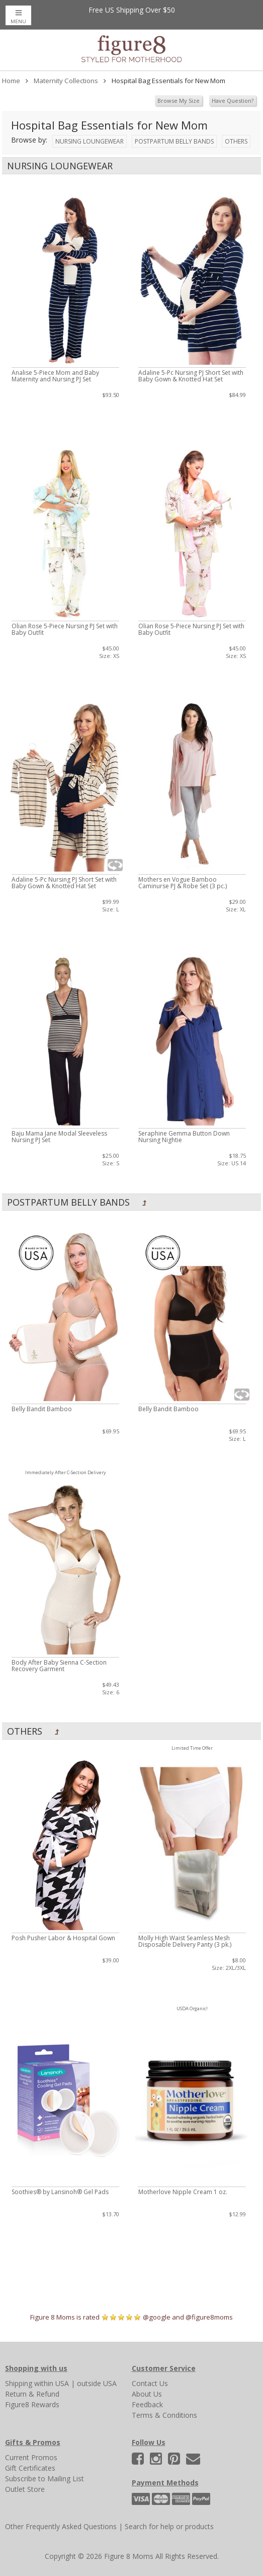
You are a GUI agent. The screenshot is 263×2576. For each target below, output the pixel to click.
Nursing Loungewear (89, 141)
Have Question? (232, 100)
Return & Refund (32, 2394)
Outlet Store (25, 2489)
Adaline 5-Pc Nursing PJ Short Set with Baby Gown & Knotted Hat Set (190, 375)
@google (156, 2317)
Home (11, 80)
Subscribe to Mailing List (44, 2478)
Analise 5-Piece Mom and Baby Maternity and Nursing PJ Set (55, 375)
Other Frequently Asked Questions (61, 2526)
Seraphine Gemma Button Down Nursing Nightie (184, 1136)
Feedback (147, 2404)
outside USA (97, 2383)
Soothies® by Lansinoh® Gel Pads (60, 2192)
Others (236, 141)
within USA (51, 2383)
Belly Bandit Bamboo (42, 1409)
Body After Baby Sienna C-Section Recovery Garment (59, 1665)
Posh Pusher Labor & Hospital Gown (63, 1938)
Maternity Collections (66, 80)
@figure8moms (209, 2317)
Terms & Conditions (164, 2415)
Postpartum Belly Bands (174, 141)
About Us (147, 2394)
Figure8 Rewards (32, 2404)
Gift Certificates (30, 2468)
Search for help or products (169, 2526)
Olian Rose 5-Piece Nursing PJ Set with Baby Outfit (65, 629)
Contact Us (150, 2383)
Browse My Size (178, 100)
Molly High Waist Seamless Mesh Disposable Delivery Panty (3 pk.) (184, 1941)
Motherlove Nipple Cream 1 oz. (182, 2192)
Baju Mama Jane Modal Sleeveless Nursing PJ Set (59, 1136)
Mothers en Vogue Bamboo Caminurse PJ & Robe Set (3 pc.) (182, 882)
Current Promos (31, 2457)
